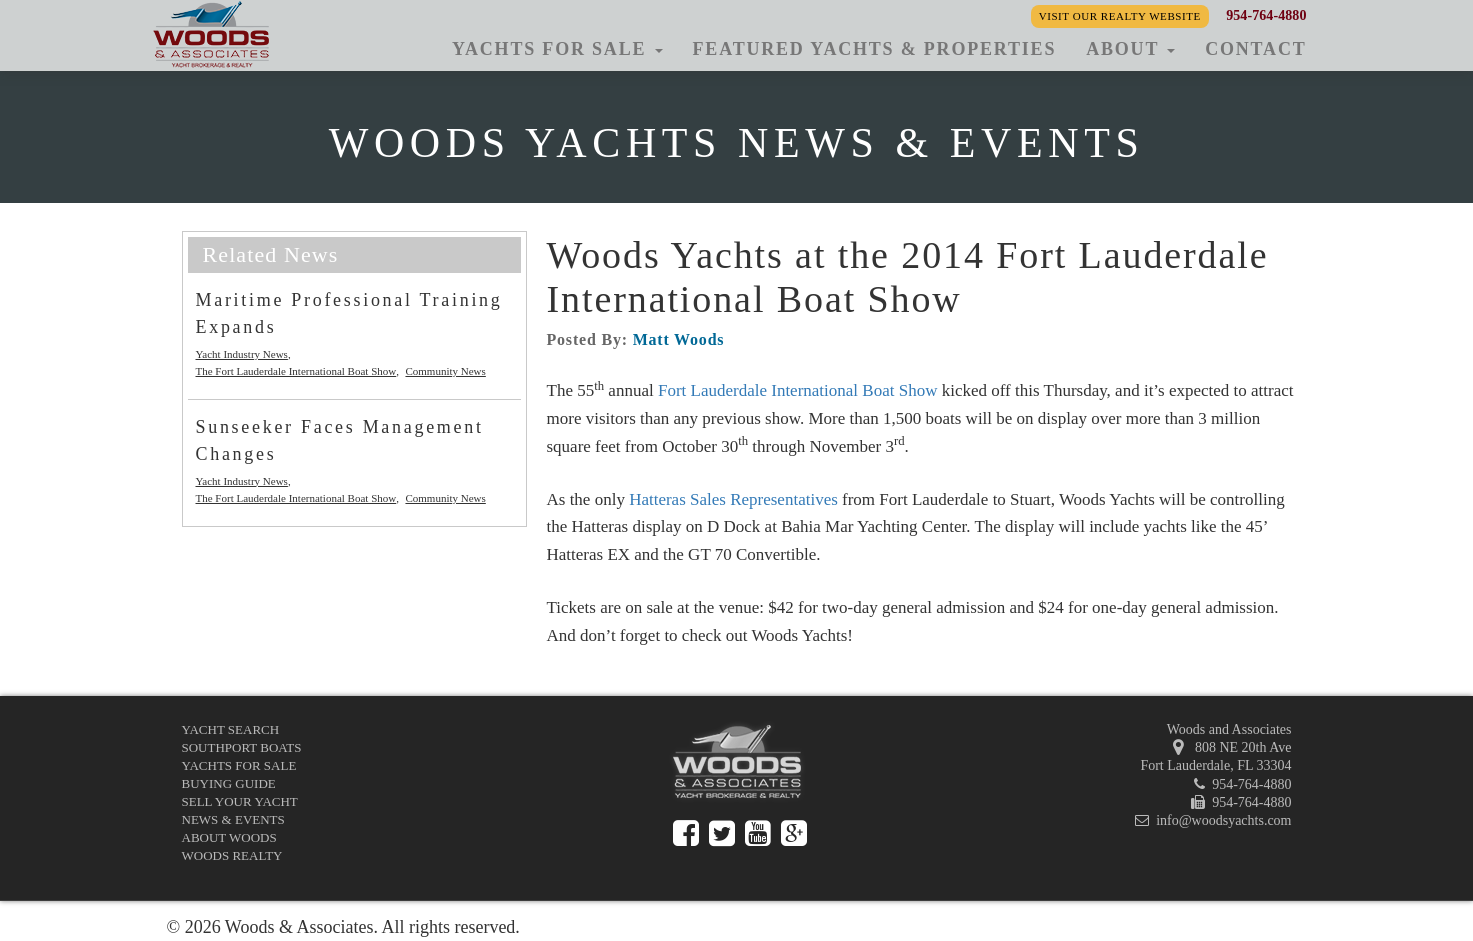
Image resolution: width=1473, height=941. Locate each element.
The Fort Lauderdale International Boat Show (296, 371)
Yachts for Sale (239, 765)
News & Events (233, 819)
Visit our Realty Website (1120, 16)
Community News (445, 371)
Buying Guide (229, 783)
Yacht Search (231, 729)
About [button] (1130, 49)
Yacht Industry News (242, 354)
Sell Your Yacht (240, 801)
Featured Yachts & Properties (875, 49)
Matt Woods (679, 339)
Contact (1255, 49)
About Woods (229, 837)
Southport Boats (242, 747)
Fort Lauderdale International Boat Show (797, 390)
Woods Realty (232, 855)
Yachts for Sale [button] (557, 49)
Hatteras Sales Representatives (733, 499)
